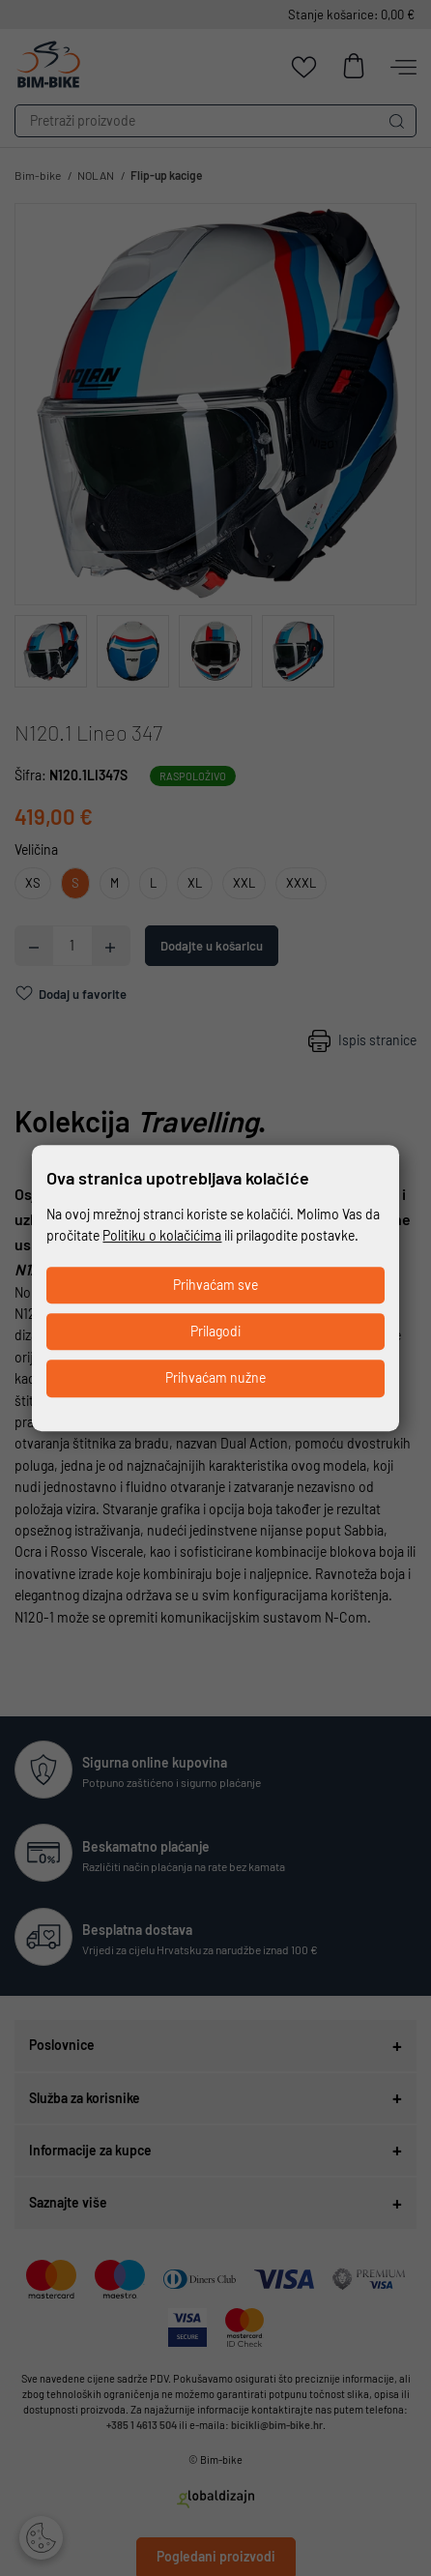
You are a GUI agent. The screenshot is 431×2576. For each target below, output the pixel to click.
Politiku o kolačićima (161, 1235)
